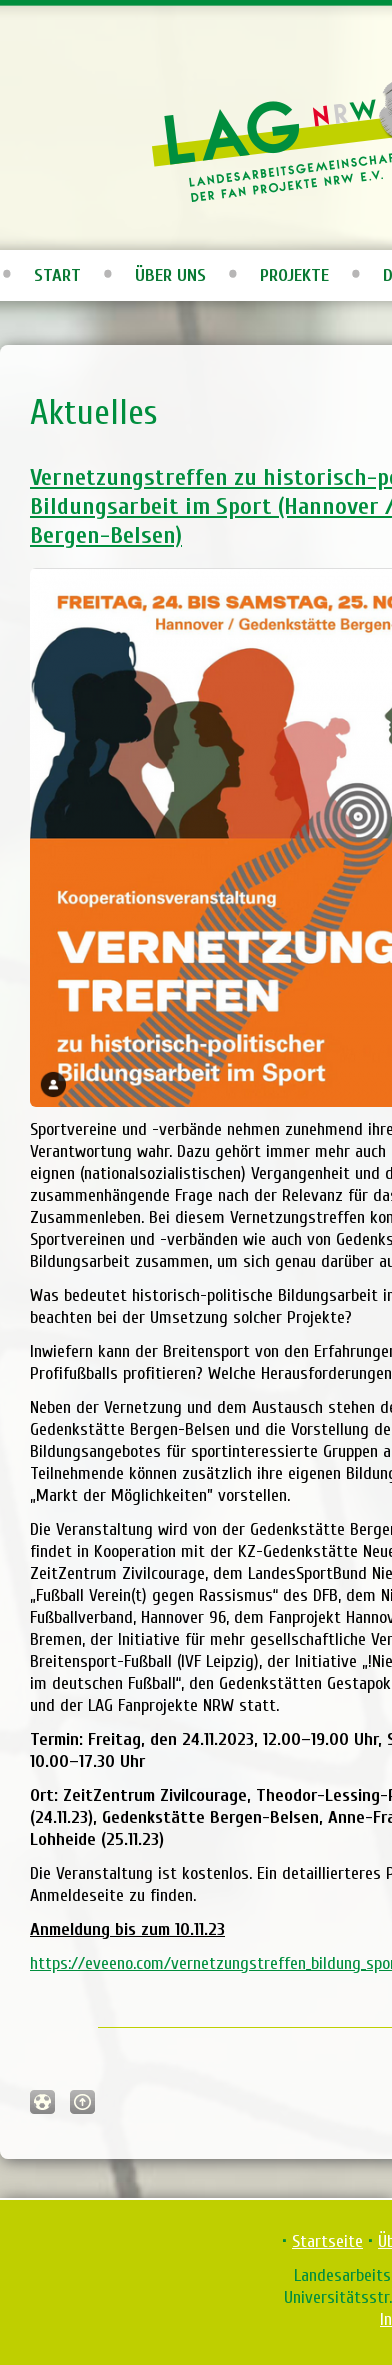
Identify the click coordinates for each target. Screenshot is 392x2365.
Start (57, 275)
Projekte (294, 275)
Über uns (170, 275)
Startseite (327, 2241)
